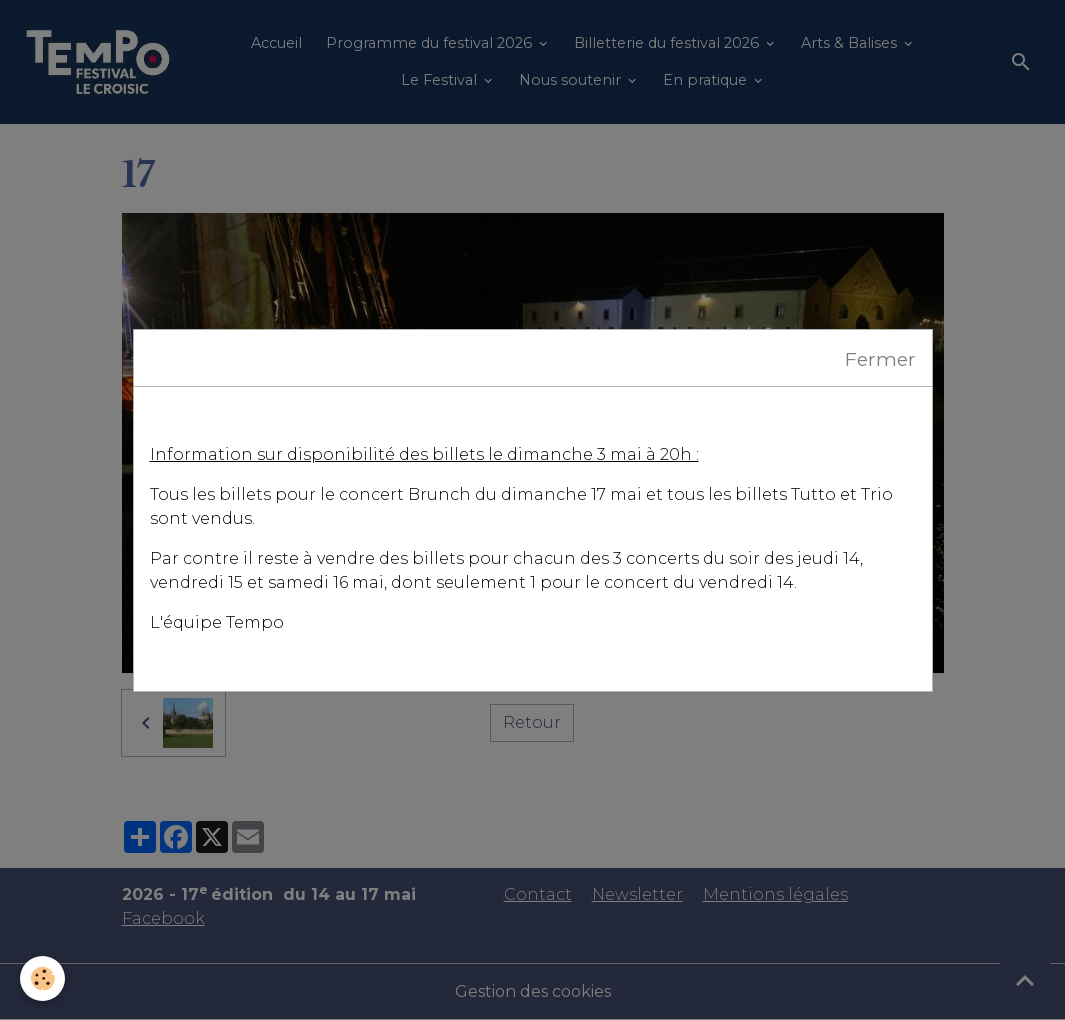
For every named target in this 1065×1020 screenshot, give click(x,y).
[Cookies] (42, 978)
